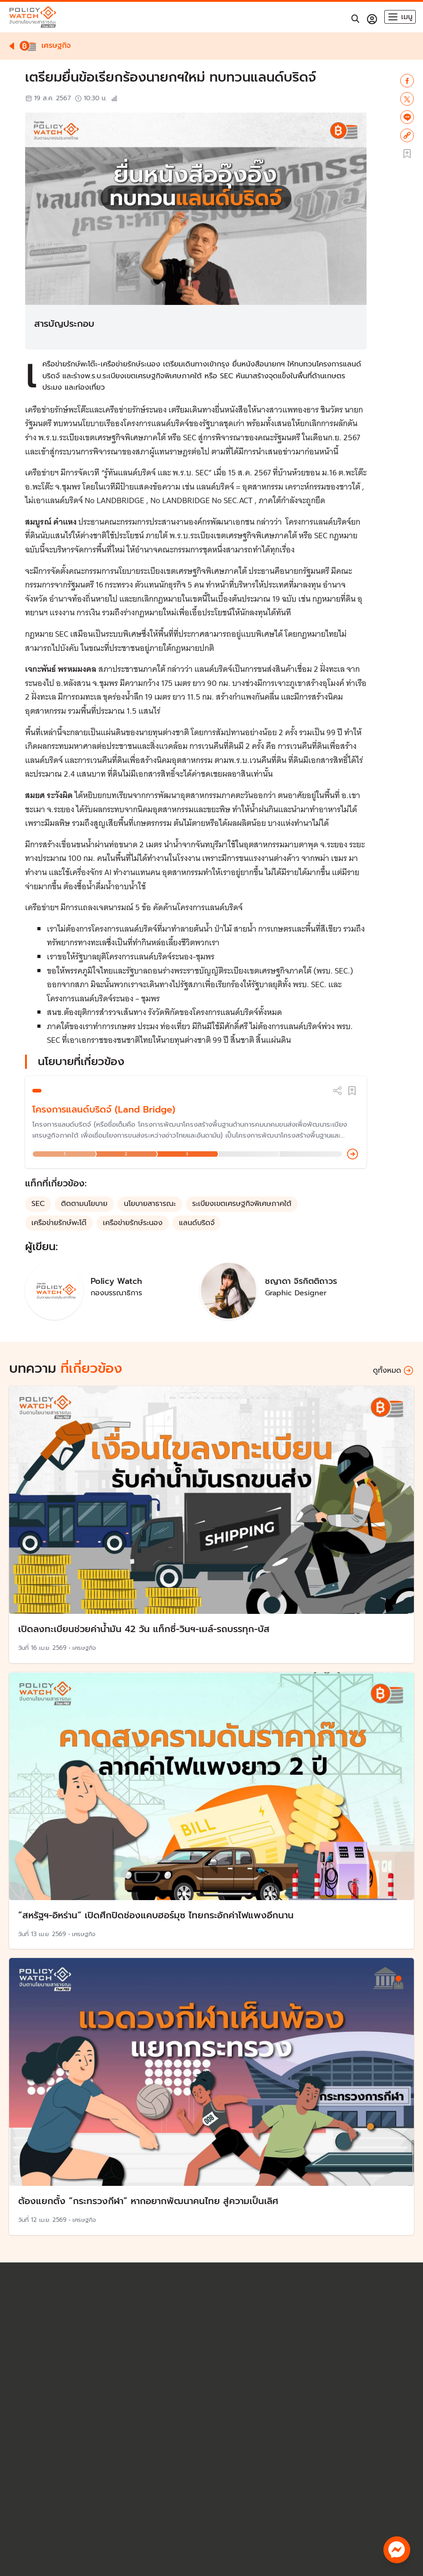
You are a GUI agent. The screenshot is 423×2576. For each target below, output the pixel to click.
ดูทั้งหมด (393, 1370)
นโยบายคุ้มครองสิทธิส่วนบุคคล (67, 2448)
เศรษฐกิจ (84, 1647)
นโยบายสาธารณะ (150, 1203)
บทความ (27, 2484)
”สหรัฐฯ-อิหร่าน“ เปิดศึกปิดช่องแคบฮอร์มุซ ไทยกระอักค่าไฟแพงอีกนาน (156, 1915)
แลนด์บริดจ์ (196, 1222)
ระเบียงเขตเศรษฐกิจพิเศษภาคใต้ (241, 1203)
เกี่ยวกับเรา (31, 2513)
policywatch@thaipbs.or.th (65, 2439)
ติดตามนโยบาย (84, 1203)
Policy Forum (36, 2494)
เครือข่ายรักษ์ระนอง (133, 1222)
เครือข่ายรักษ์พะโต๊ (59, 1222)
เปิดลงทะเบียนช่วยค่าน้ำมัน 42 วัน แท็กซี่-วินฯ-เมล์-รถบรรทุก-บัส (144, 1629)
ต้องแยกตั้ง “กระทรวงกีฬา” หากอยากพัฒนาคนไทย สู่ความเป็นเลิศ (148, 2201)
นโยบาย (27, 2474)
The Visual (32, 2503)
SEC (38, 1203)
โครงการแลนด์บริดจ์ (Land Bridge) (103, 1109)
